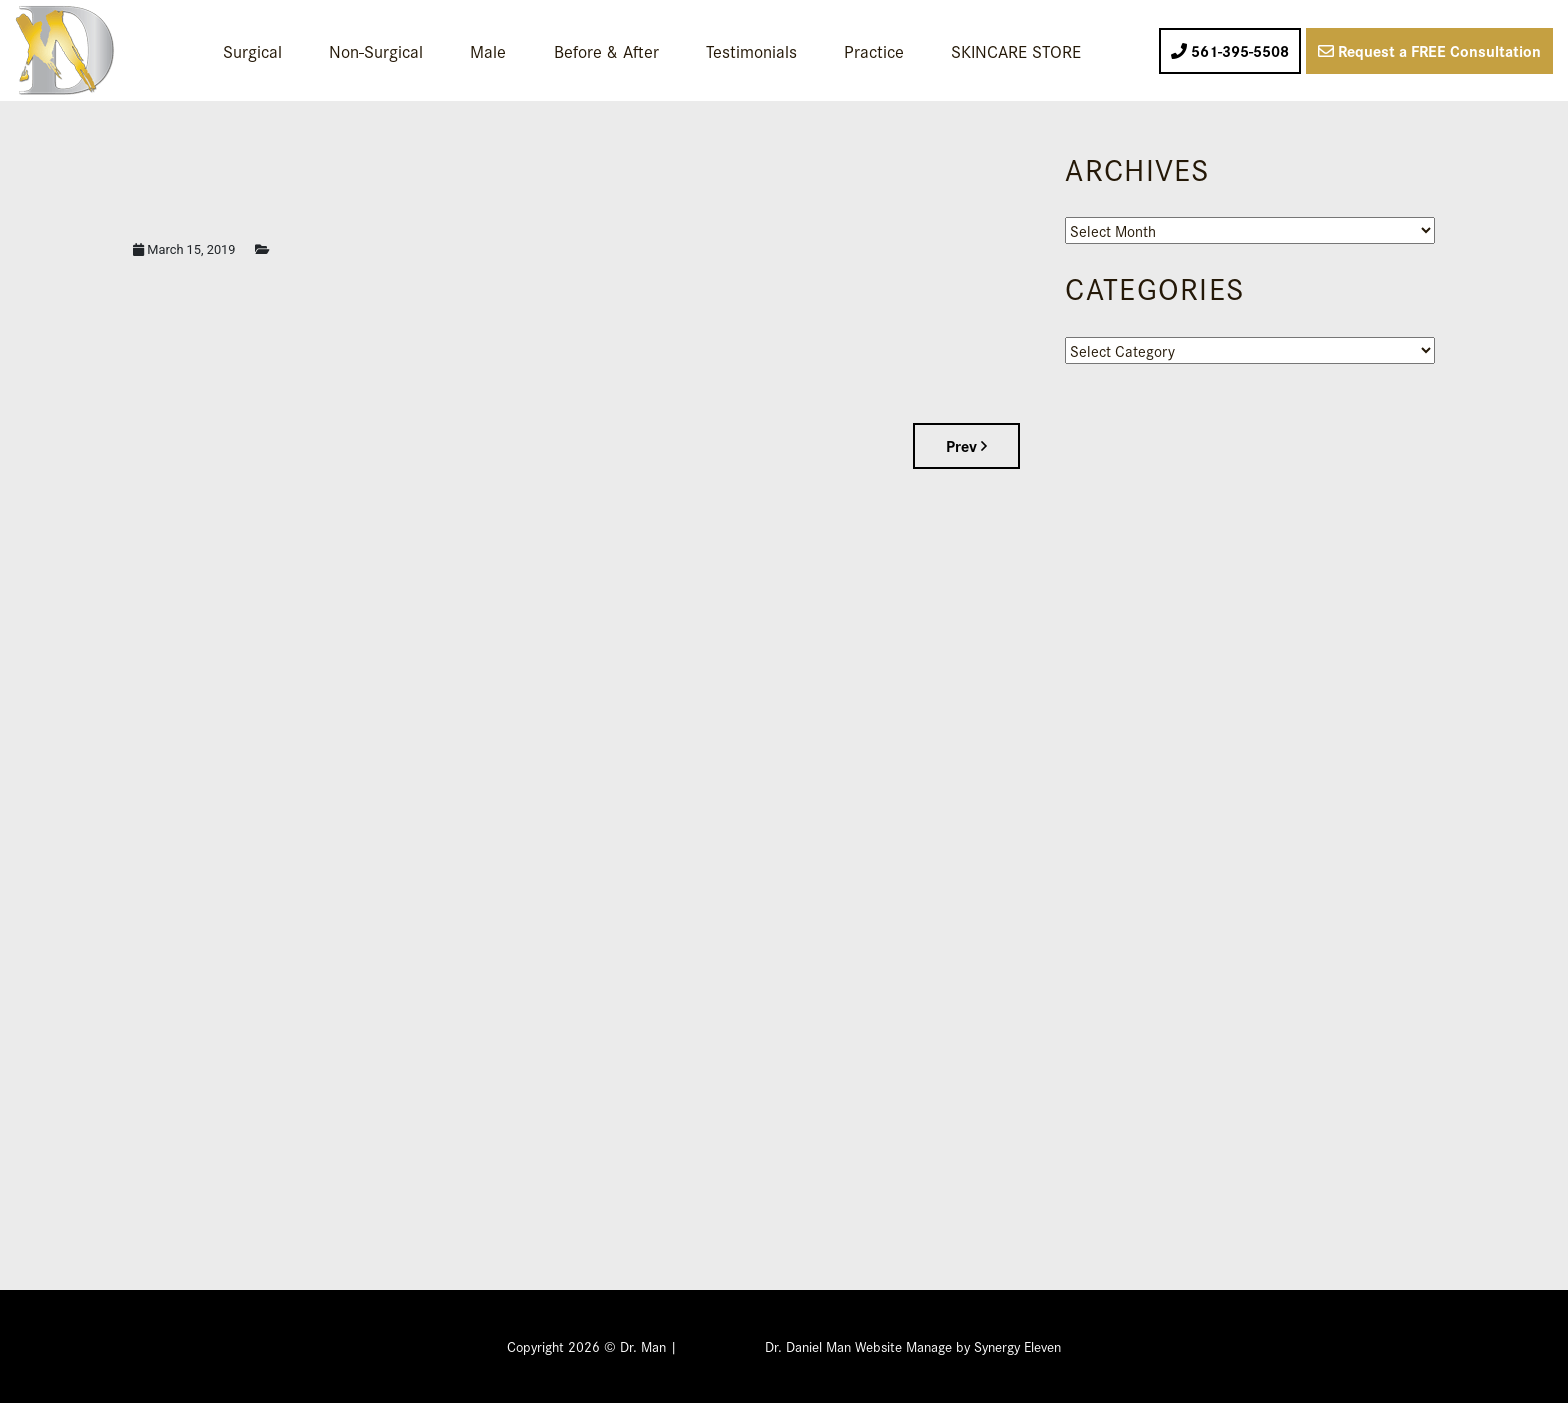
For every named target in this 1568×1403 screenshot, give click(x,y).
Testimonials (751, 50)
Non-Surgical (376, 50)
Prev (966, 445)
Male (488, 50)
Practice (874, 50)
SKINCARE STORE (1016, 50)
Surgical (252, 50)
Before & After (606, 50)
